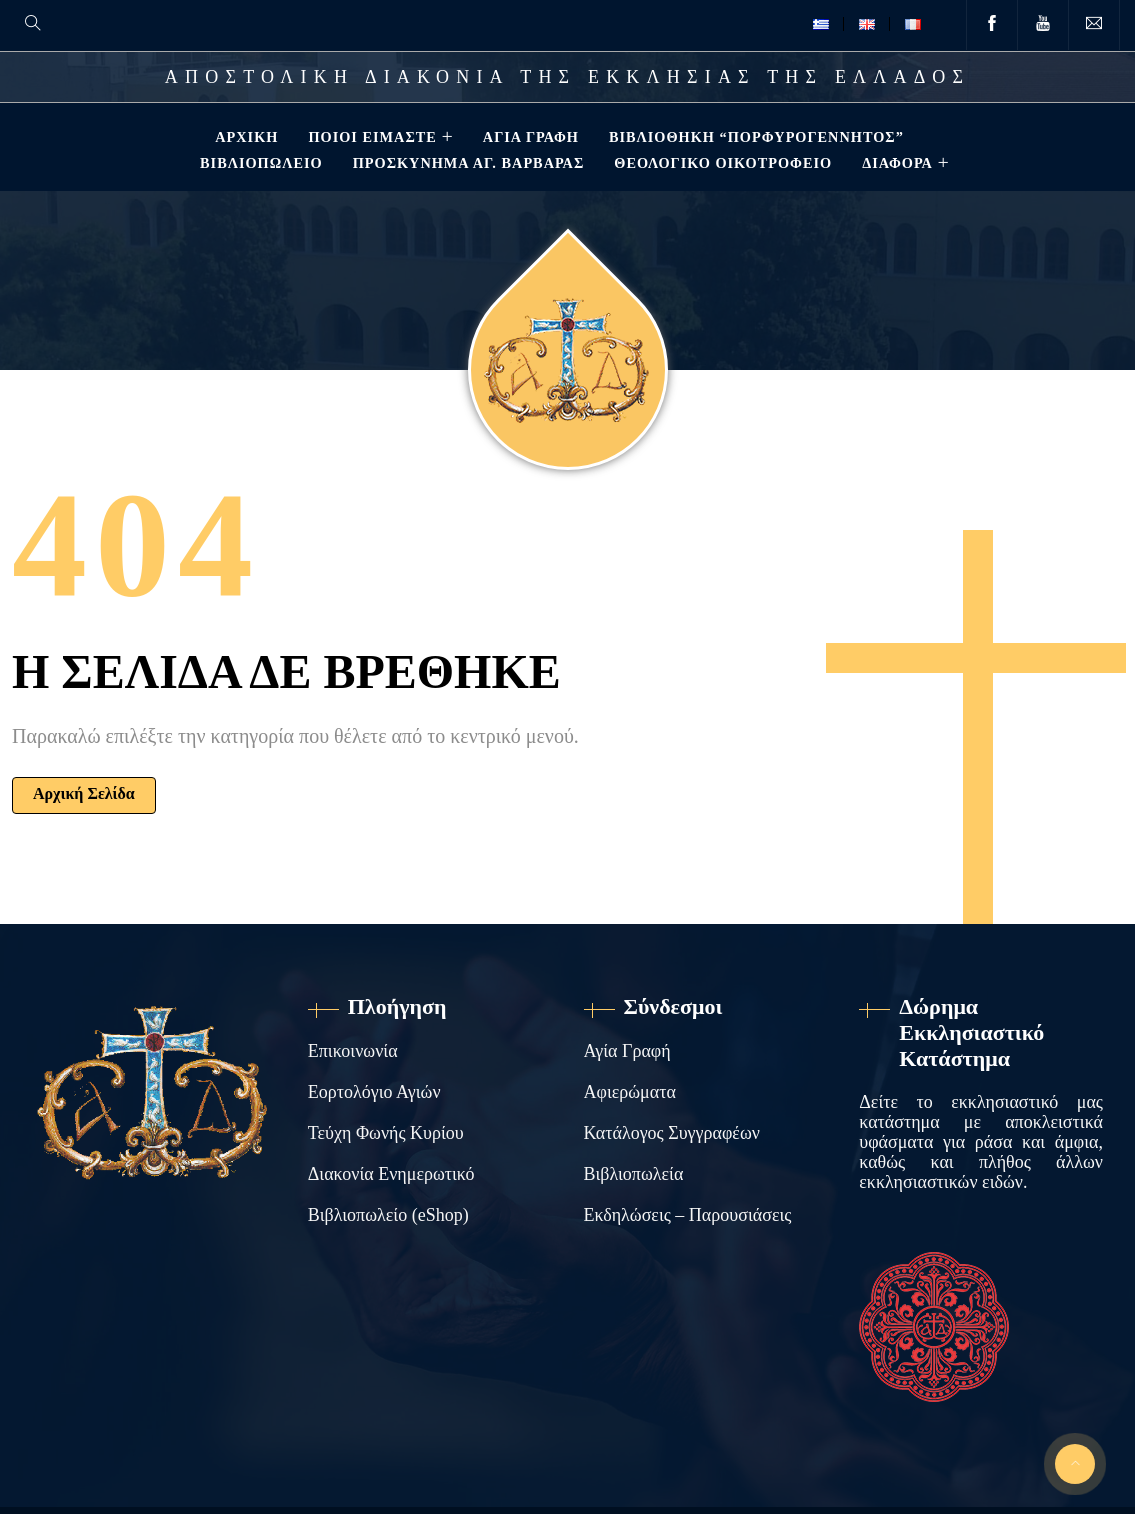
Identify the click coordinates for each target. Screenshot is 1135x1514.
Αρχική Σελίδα (84, 793)
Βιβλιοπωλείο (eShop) (388, 1215)
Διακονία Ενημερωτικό (391, 1174)
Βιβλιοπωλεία (634, 1174)
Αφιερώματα (630, 1092)
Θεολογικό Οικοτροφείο (721, 163)
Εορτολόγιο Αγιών (374, 1092)
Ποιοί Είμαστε (370, 137)
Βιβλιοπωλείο (259, 163)
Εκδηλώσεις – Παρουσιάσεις (688, 1215)
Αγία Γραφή (529, 137)
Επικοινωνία (353, 1051)
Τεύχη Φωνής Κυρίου (386, 1133)
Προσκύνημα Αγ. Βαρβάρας (467, 163)
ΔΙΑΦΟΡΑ (895, 163)
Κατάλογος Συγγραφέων (672, 1133)
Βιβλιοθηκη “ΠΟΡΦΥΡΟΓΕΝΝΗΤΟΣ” (754, 137)
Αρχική (244, 137)
